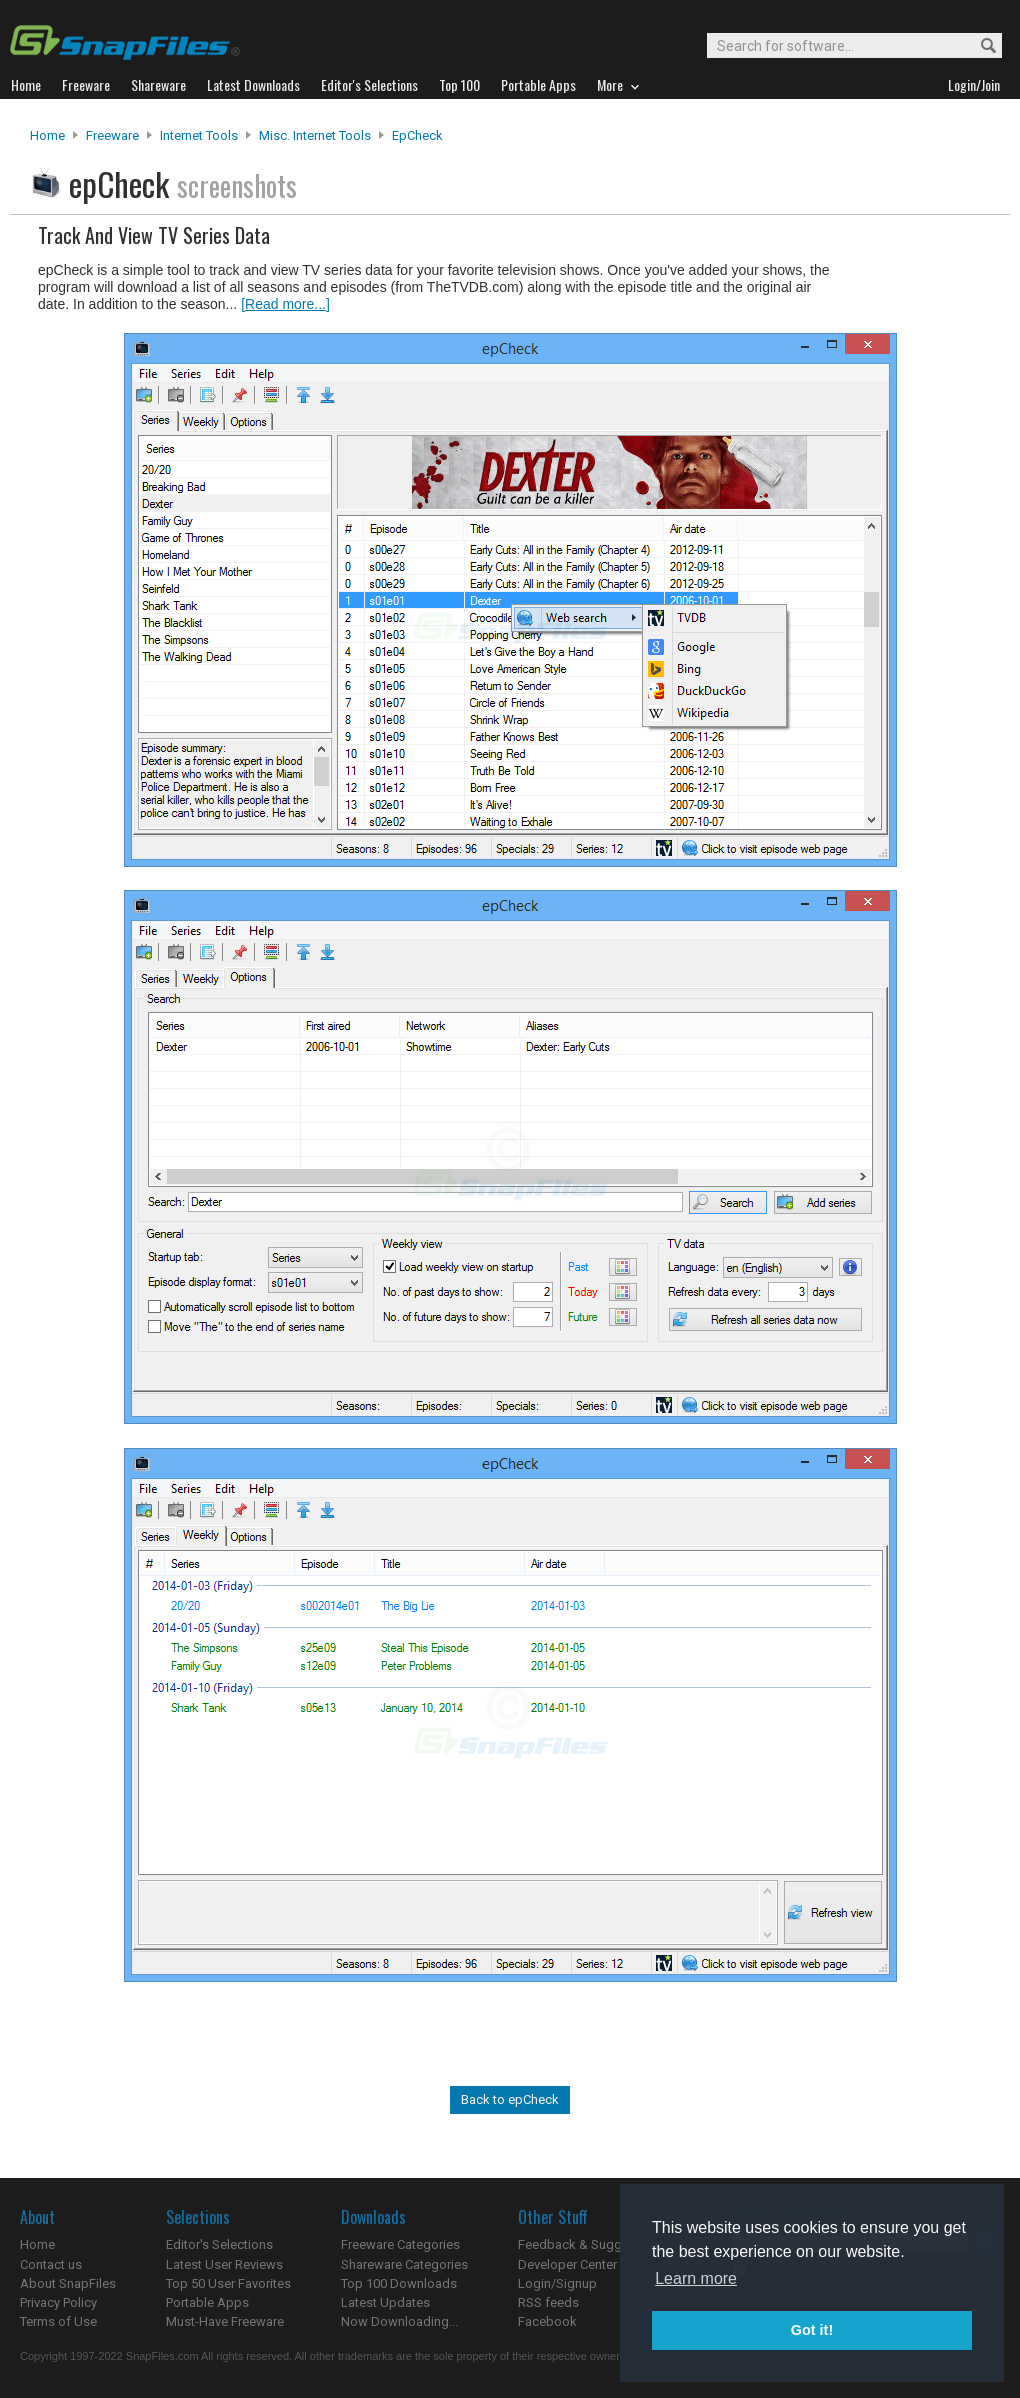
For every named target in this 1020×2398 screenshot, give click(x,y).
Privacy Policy (58, 2302)
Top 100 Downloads (399, 2283)
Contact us (51, 2264)
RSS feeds (548, 2302)
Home (47, 135)
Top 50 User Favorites (228, 2283)
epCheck (417, 135)
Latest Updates (385, 2302)
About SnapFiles (68, 2283)
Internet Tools (199, 135)
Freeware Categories (400, 2244)
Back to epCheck (510, 2099)
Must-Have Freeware (225, 2321)
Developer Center (567, 2264)
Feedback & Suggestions (591, 2244)
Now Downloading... (399, 2321)
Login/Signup (557, 2283)
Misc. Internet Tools (315, 135)
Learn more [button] (696, 2278)
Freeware (112, 135)
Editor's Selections (219, 2244)
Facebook (547, 2321)
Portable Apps (207, 2302)
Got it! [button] (812, 2330)
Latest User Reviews (224, 2264)
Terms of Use (58, 2321)
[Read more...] (285, 304)
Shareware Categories (404, 2264)
